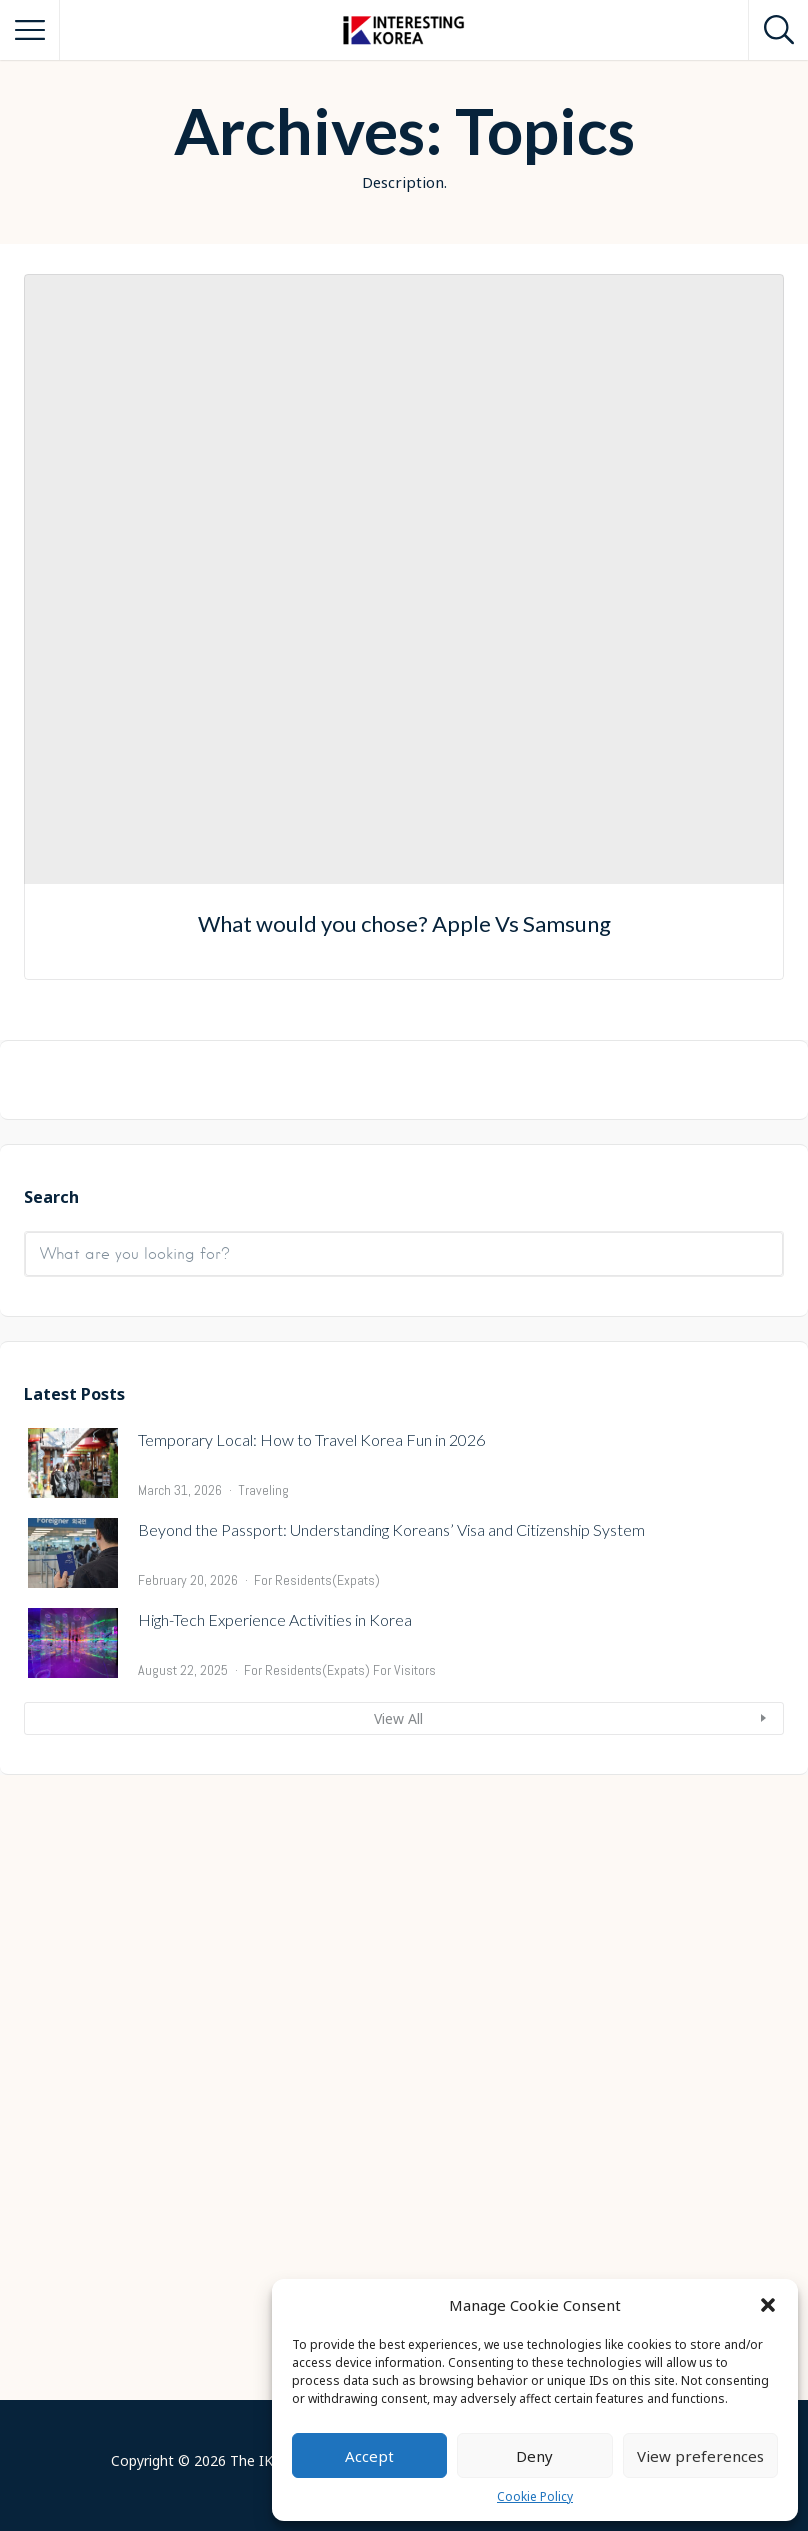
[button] (768, 2305)
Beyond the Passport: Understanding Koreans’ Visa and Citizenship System (391, 2154)
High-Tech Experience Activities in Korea (275, 2244)
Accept (369, 2456)
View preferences (700, 2456)
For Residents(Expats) (317, 2205)
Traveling (263, 2115)
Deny (534, 2456)
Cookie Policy (535, 2496)
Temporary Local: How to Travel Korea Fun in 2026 (311, 2064)
